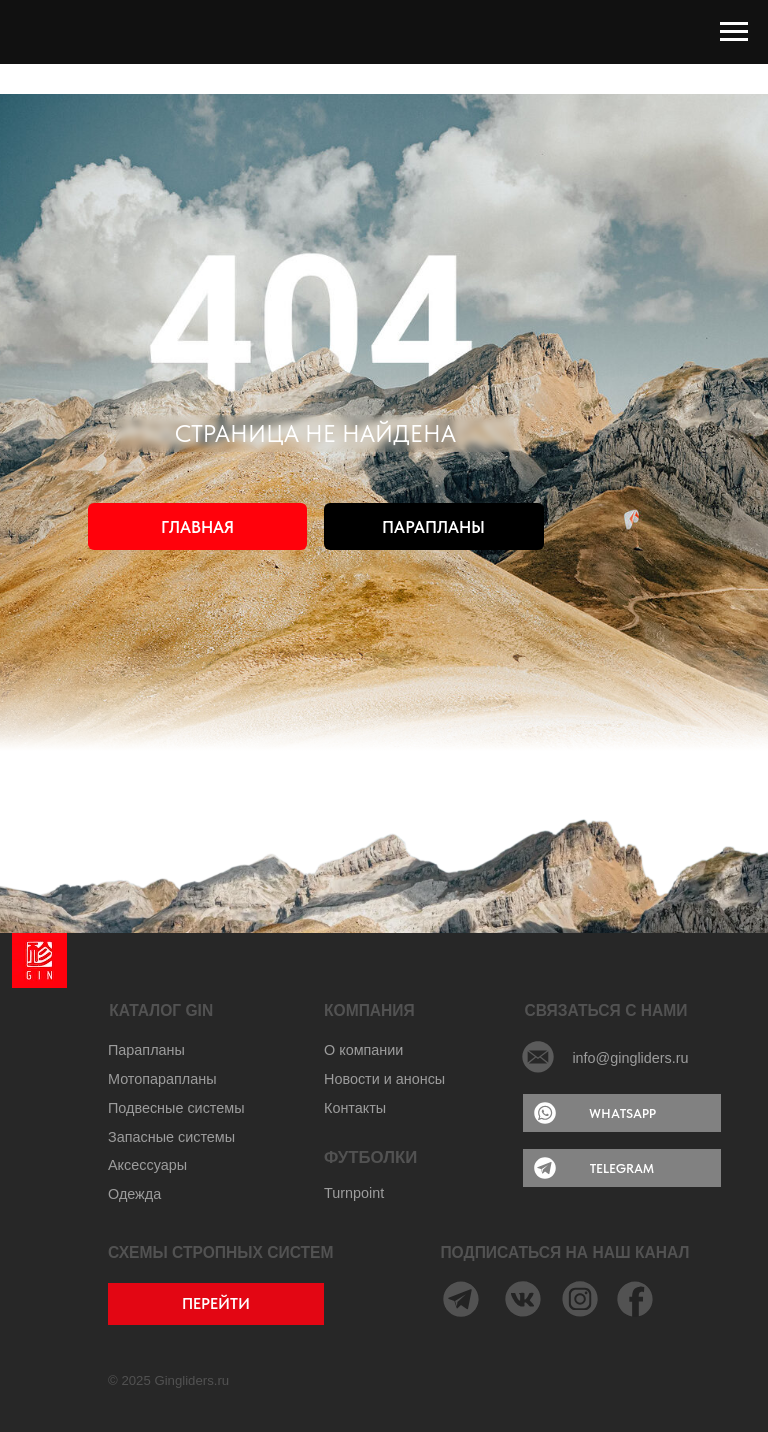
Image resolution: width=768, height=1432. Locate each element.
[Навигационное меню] (734, 32)
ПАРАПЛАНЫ (433, 527)
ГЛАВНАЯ (197, 527)
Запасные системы (171, 1137)
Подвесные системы (176, 1108)
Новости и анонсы (384, 1079)
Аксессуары (147, 1165)
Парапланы (146, 1050)
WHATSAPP (622, 1113)
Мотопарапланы (162, 1079)
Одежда (134, 1194)
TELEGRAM (622, 1168)
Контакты (355, 1108)
